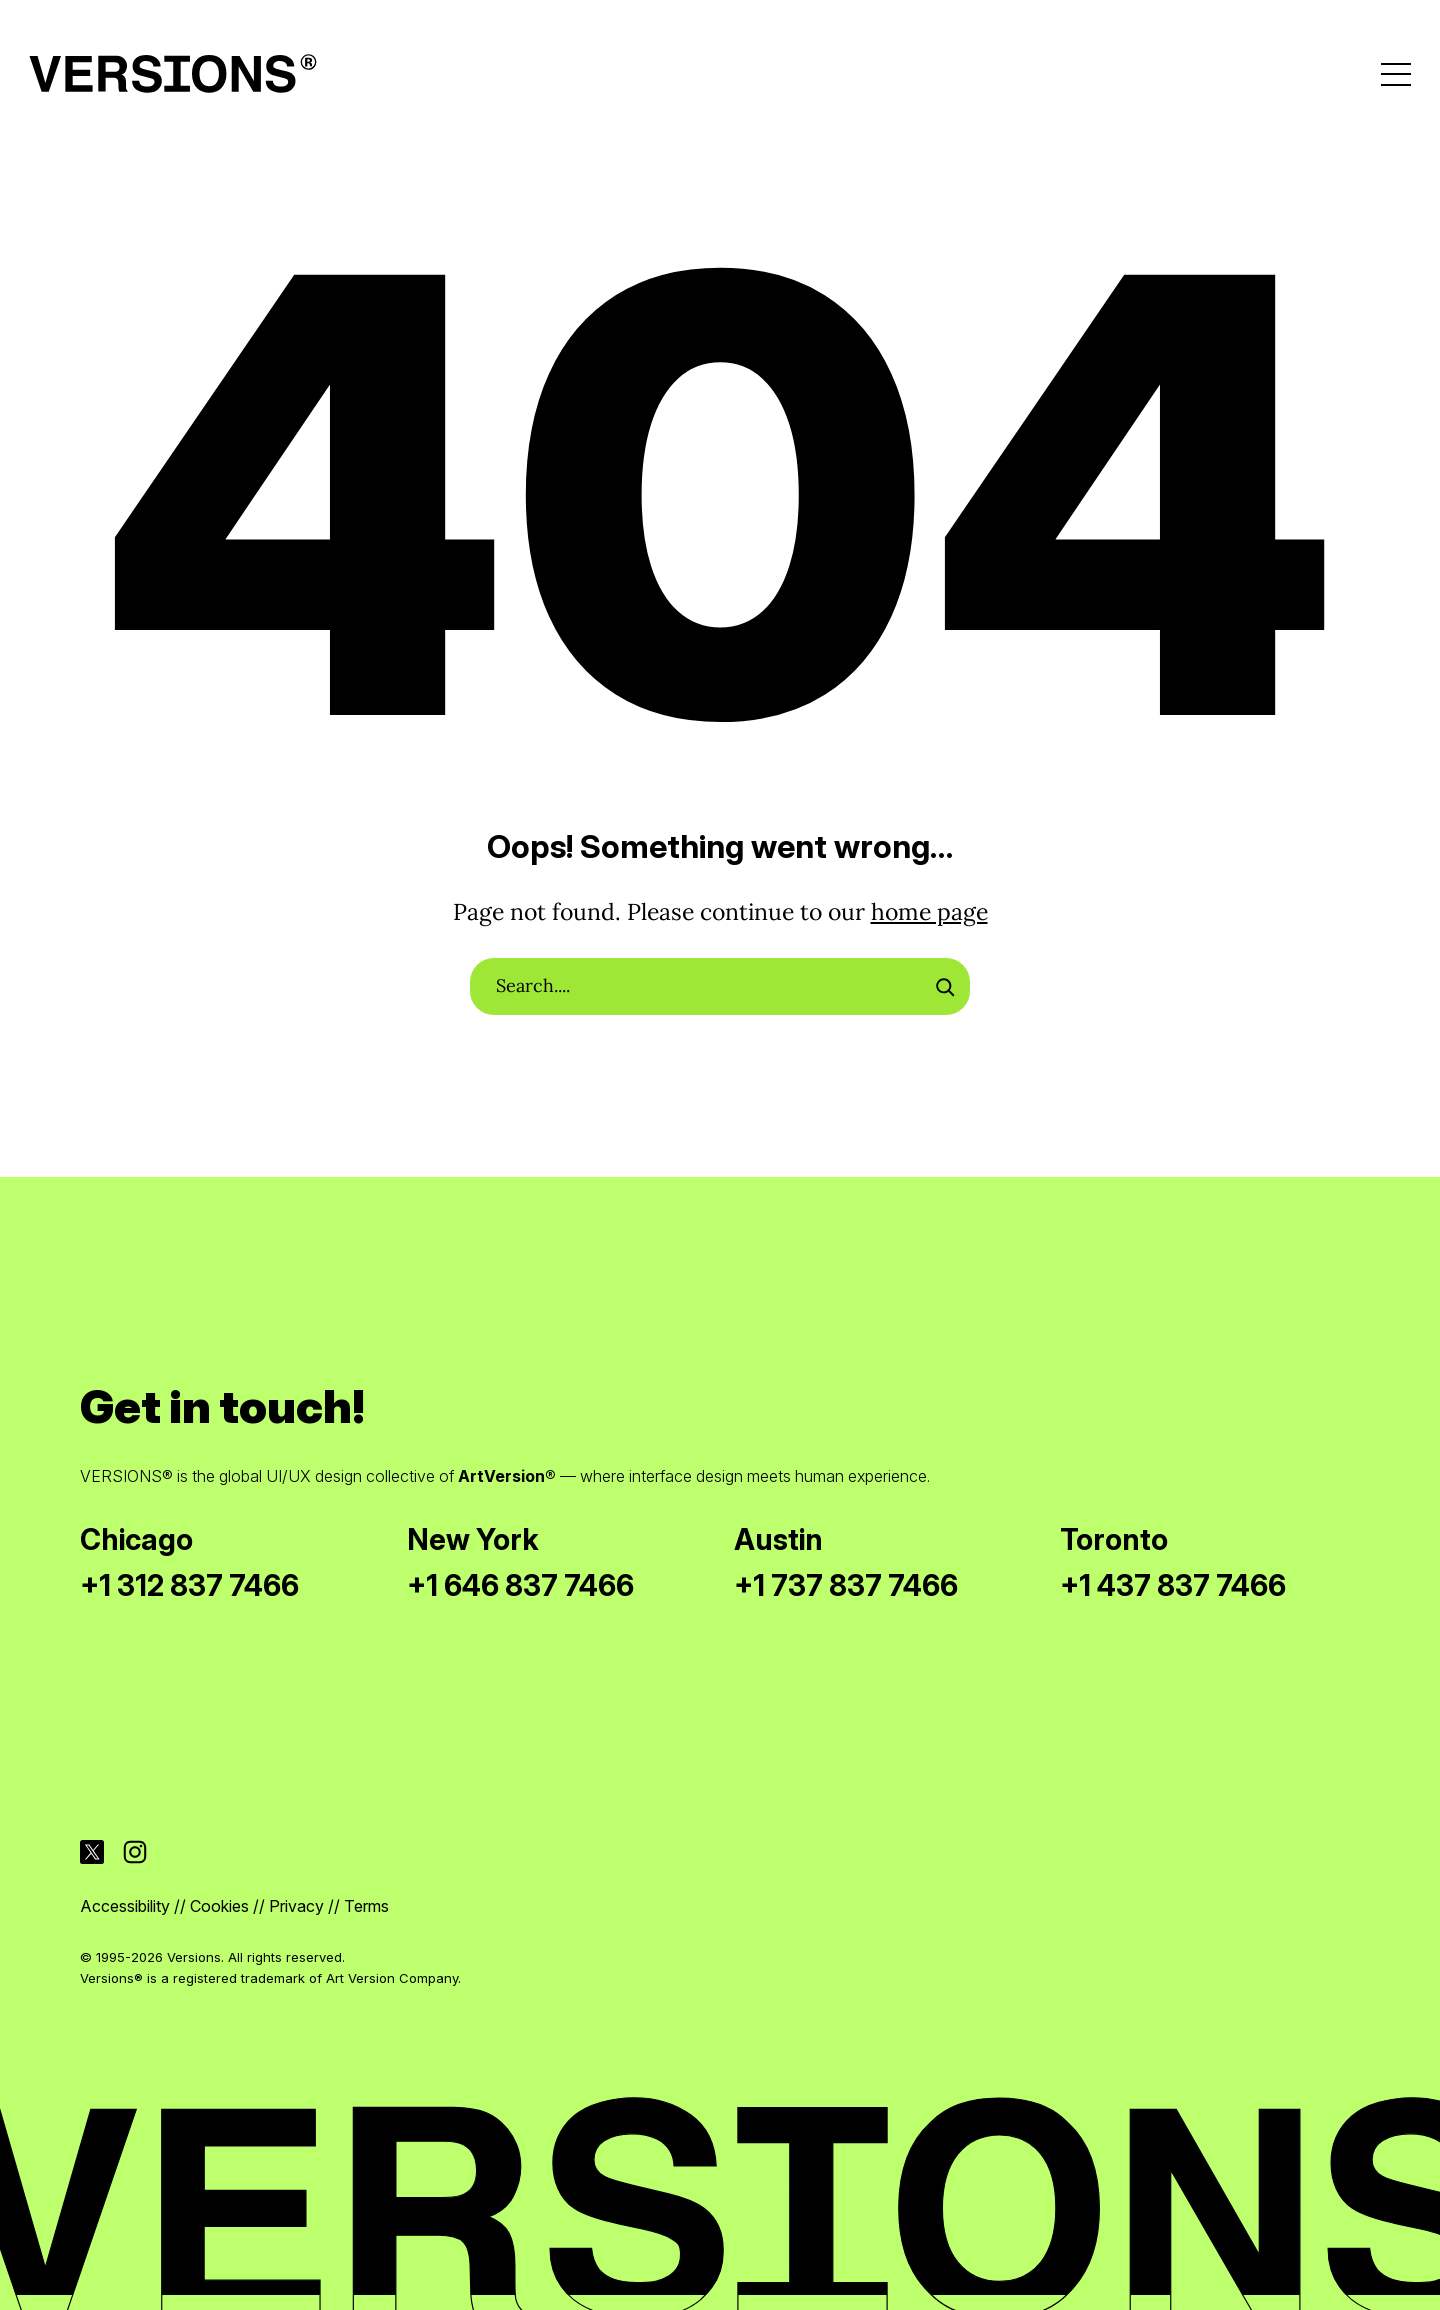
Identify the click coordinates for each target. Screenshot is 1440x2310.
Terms (366, 1906)
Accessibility (125, 1906)
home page (929, 911)
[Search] (945, 987)
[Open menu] (1396, 74)
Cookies (219, 1906)
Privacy (296, 1906)
